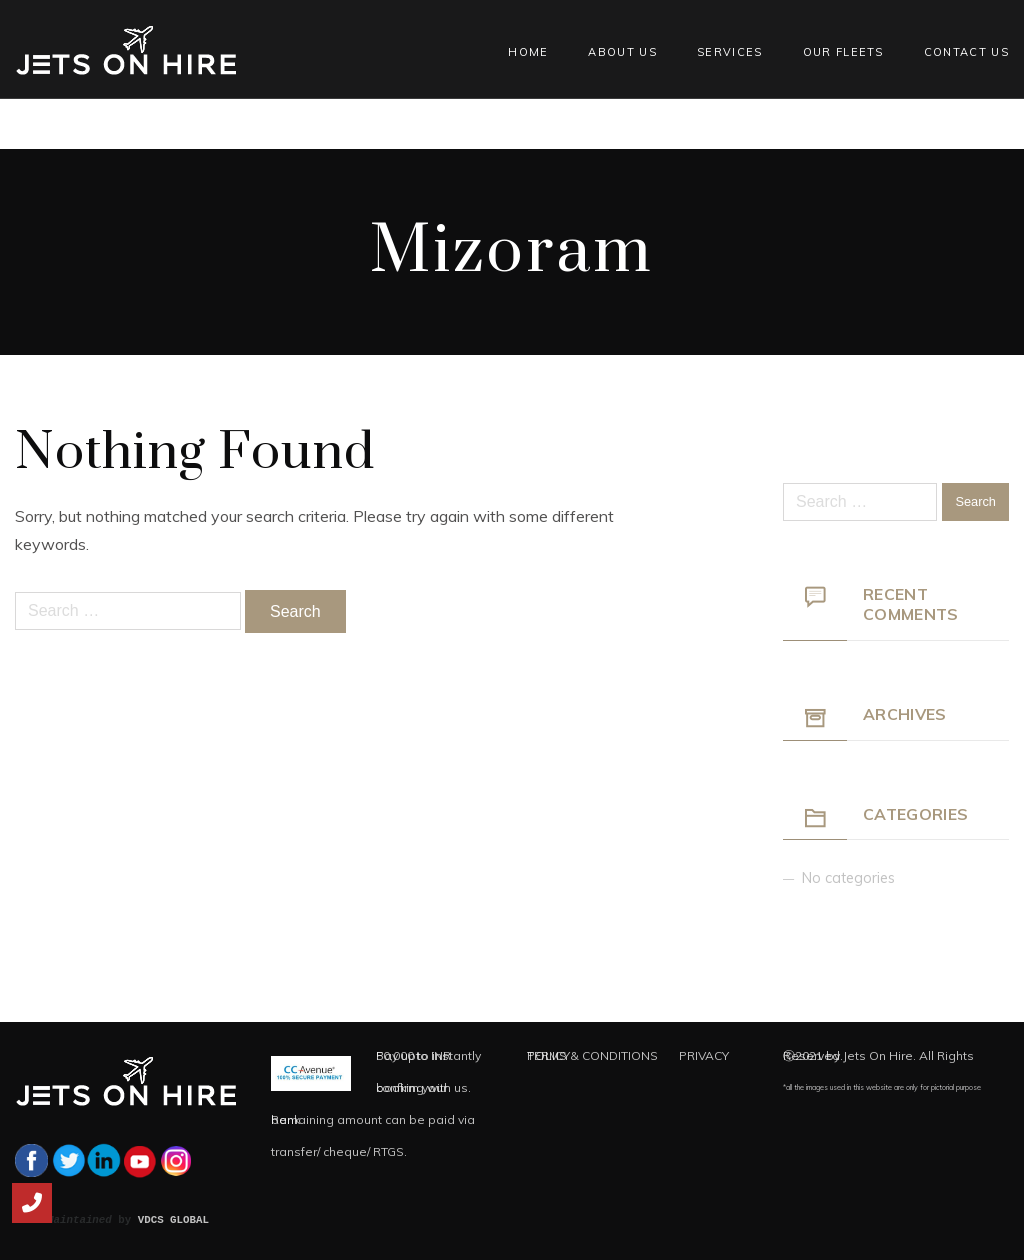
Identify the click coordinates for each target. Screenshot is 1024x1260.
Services (730, 52)
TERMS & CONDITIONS (592, 1055)
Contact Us (966, 52)
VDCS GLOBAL (173, 1220)
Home (528, 52)
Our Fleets (843, 52)
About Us (622, 52)
